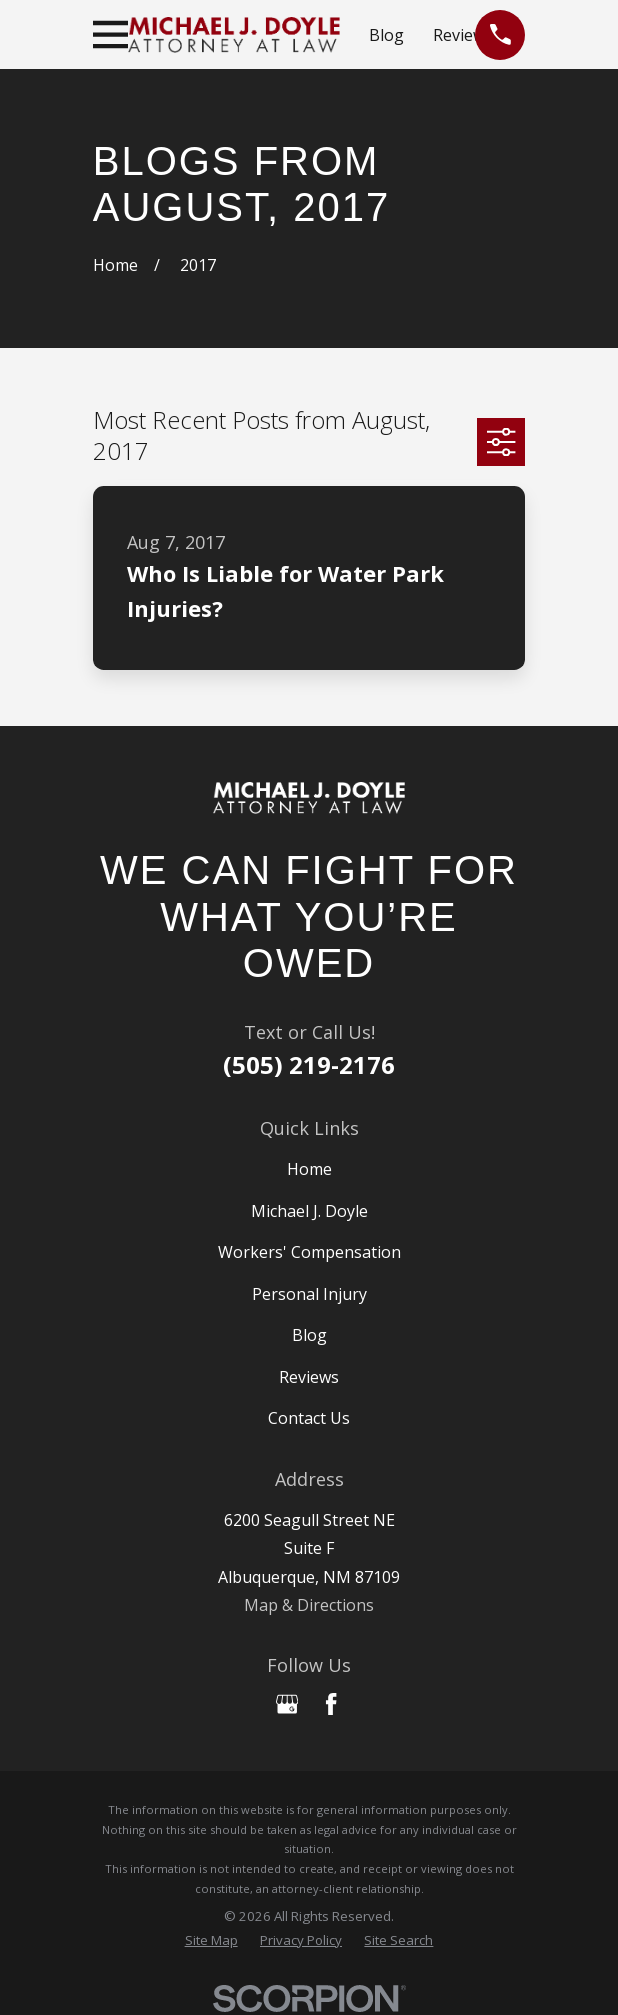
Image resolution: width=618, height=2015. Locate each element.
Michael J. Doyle (309, 1211)
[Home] (309, 798)
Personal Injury (309, 1294)
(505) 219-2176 (309, 1064)
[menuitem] (211, 1941)
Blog (386, 35)
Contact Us (309, 1418)
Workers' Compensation (309, 1252)
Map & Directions (309, 1605)
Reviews (463, 35)
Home (309, 1169)
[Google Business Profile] (287, 1704)
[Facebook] (331, 1704)
